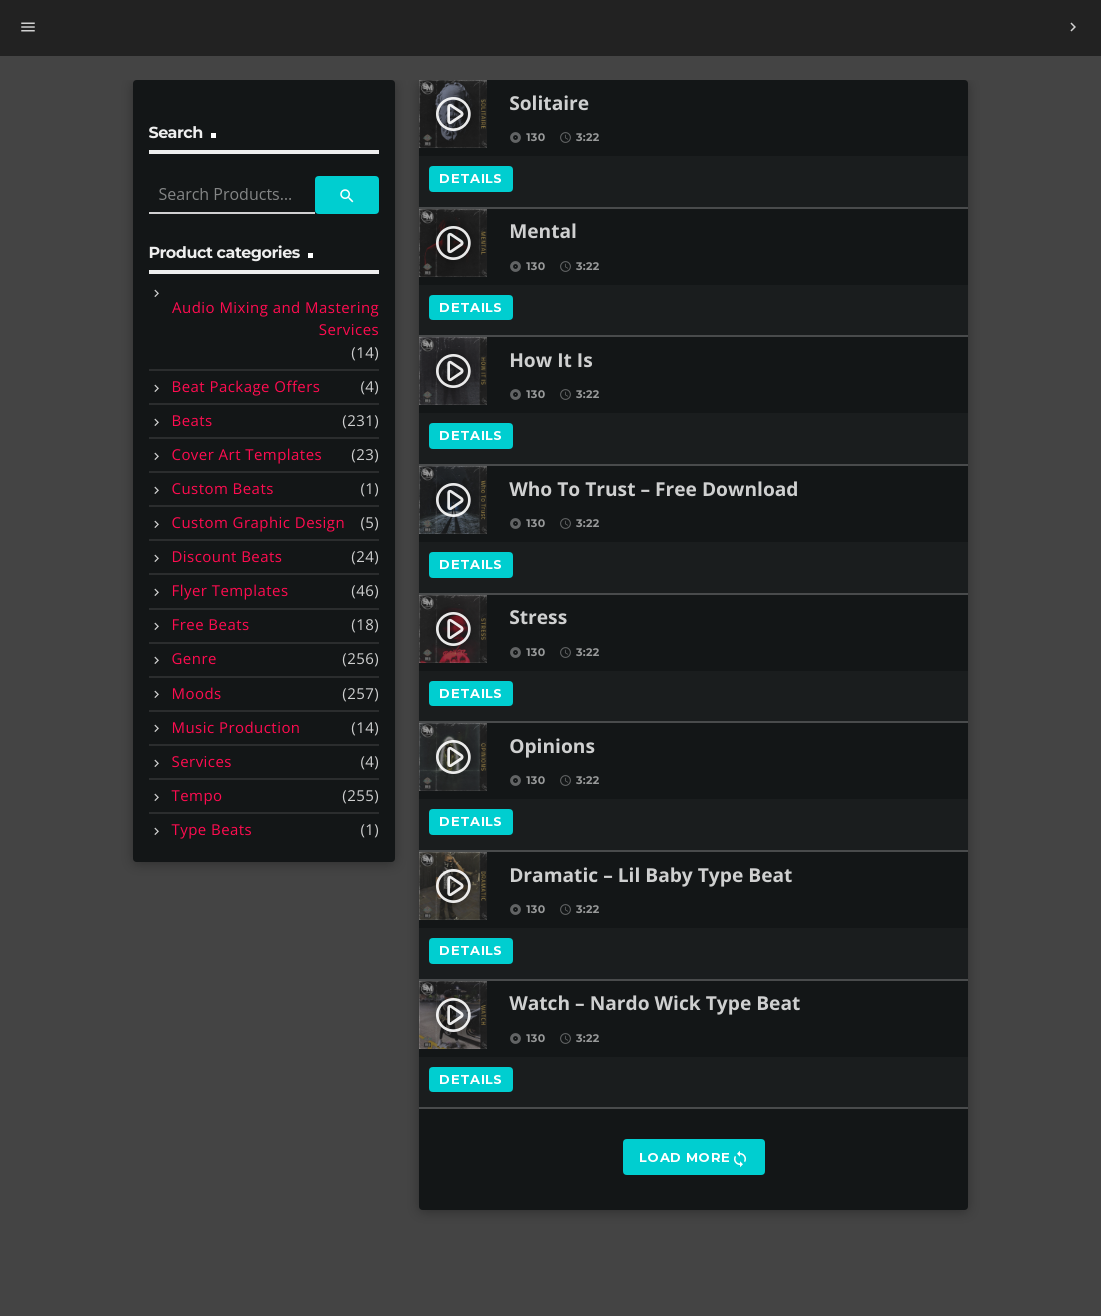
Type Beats (212, 830)
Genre (194, 659)
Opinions (552, 747)
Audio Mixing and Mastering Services (275, 319)
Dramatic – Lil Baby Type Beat (650, 876)
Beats (192, 421)
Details (471, 178)
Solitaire (549, 104)
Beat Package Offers (246, 387)
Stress (538, 618)
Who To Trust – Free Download (653, 490)
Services (202, 762)
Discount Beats (227, 557)
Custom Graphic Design (259, 523)
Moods (197, 694)
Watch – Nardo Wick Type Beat (654, 1004)
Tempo (197, 796)
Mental (543, 232)
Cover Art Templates (247, 455)
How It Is (551, 361)
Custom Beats (223, 489)
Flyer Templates (230, 591)
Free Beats (211, 625)
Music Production (236, 728)
